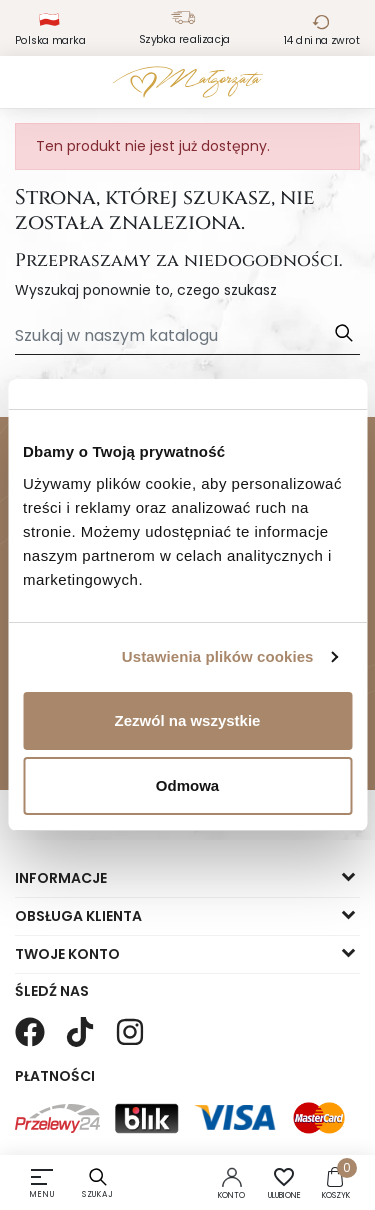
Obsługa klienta (78, 916)
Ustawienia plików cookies (218, 656)
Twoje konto (67, 954)
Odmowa (187, 785)
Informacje (61, 878)
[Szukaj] (187, 336)
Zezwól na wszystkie (188, 720)
